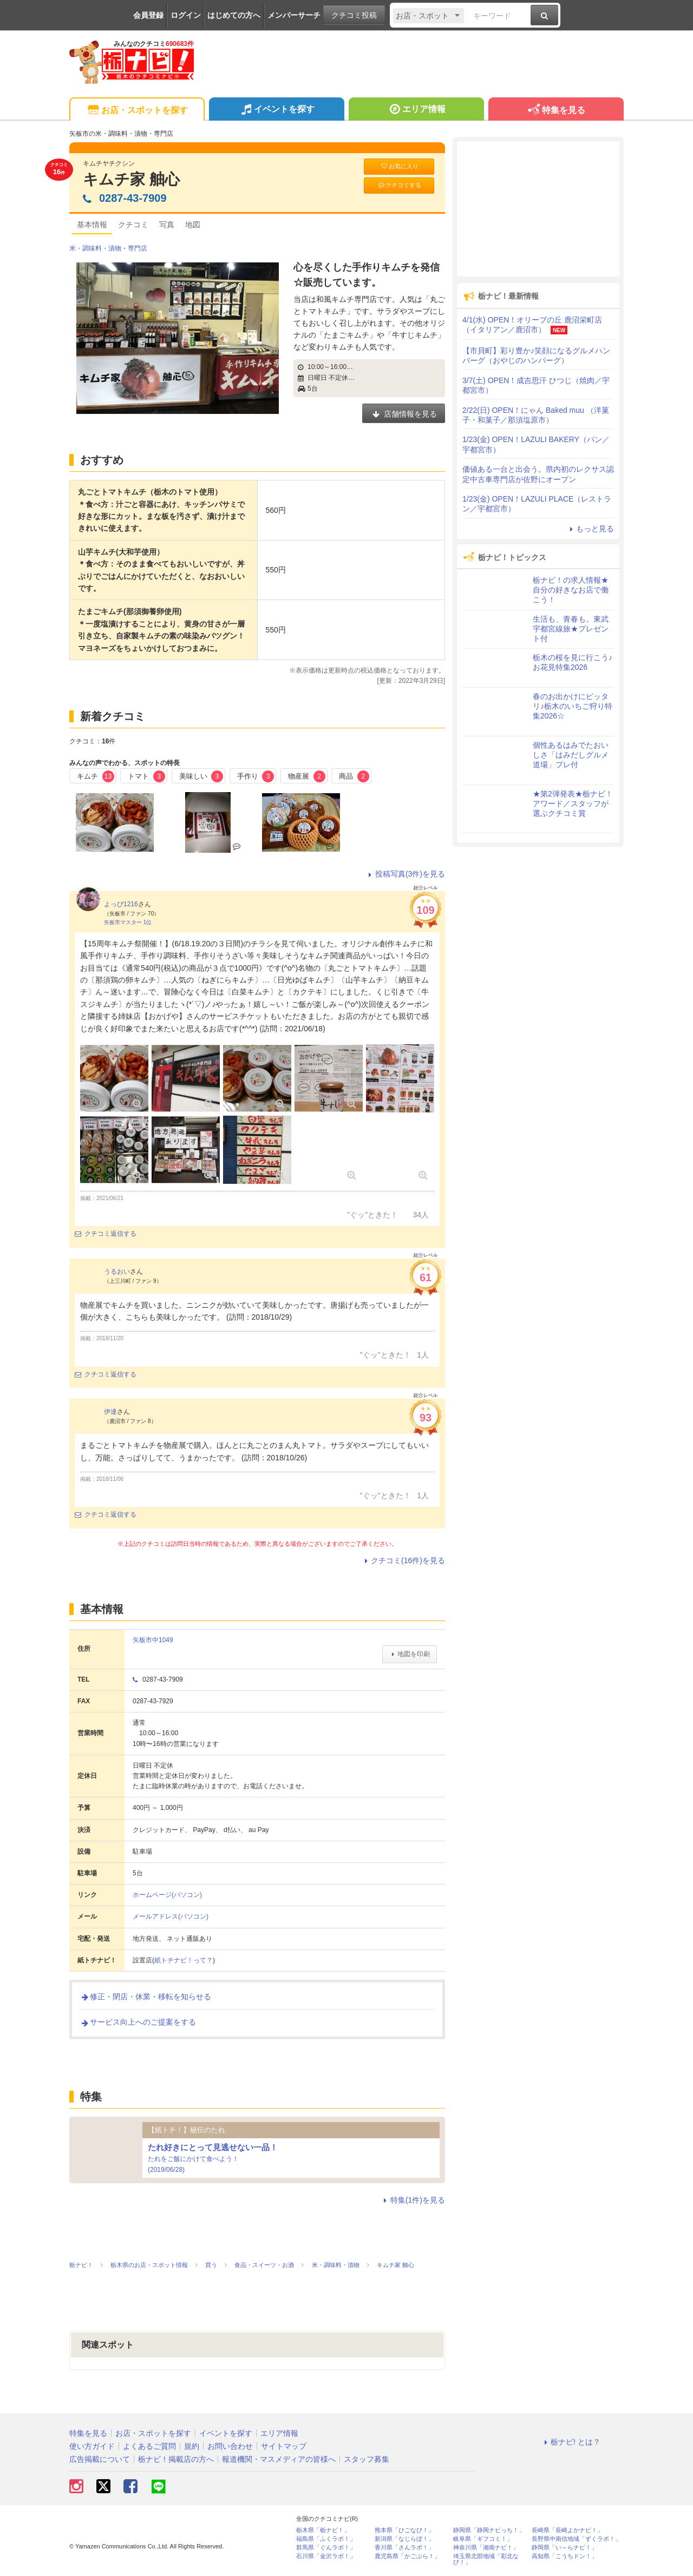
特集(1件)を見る (413, 2200)
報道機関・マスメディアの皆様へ (279, 2459)
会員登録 (148, 15)
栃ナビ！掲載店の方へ (176, 2459)
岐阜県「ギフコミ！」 (483, 2539)
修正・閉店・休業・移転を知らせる (145, 1996)
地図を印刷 (409, 1654)
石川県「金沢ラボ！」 (326, 2556)
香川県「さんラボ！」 (404, 2548)
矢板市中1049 (153, 1640)
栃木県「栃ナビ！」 (323, 2530)
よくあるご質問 (149, 2446)
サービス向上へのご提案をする (138, 2022)
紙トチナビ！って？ (183, 1960)
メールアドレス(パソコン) (170, 1916)
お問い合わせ (230, 2446)
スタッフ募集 (366, 2459)
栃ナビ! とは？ (570, 2441)
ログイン (186, 15)
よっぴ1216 (121, 904)
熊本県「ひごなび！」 (404, 2530)
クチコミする (399, 185)
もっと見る (590, 528)
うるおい (117, 1271)
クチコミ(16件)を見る (403, 1560)
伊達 (110, 1411)
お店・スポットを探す (136, 110)
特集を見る (556, 110)
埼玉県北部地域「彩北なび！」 (486, 2559)
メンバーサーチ (294, 15)
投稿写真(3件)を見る (405, 873)
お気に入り (399, 166)
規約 (191, 2446)
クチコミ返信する (105, 1233)
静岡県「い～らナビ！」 (564, 2548)
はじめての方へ (233, 15)
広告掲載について (99, 2459)
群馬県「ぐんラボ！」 (326, 2548)
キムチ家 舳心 (131, 179)
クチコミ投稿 (354, 15)
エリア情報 (416, 110)
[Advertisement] (538, 208)
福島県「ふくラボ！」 (326, 2539)
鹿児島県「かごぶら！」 (407, 2556)
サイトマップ (283, 2446)
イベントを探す (276, 110)
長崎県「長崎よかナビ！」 (567, 2530)
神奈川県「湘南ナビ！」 (486, 2548)
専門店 (137, 248)
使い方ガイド (92, 2446)
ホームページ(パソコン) (167, 1895)
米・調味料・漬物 (95, 248)
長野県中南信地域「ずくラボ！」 (576, 2539)
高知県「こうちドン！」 (564, 2556)
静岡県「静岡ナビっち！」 (489, 2530)
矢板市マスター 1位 (128, 922)
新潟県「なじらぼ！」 (404, 2539)
